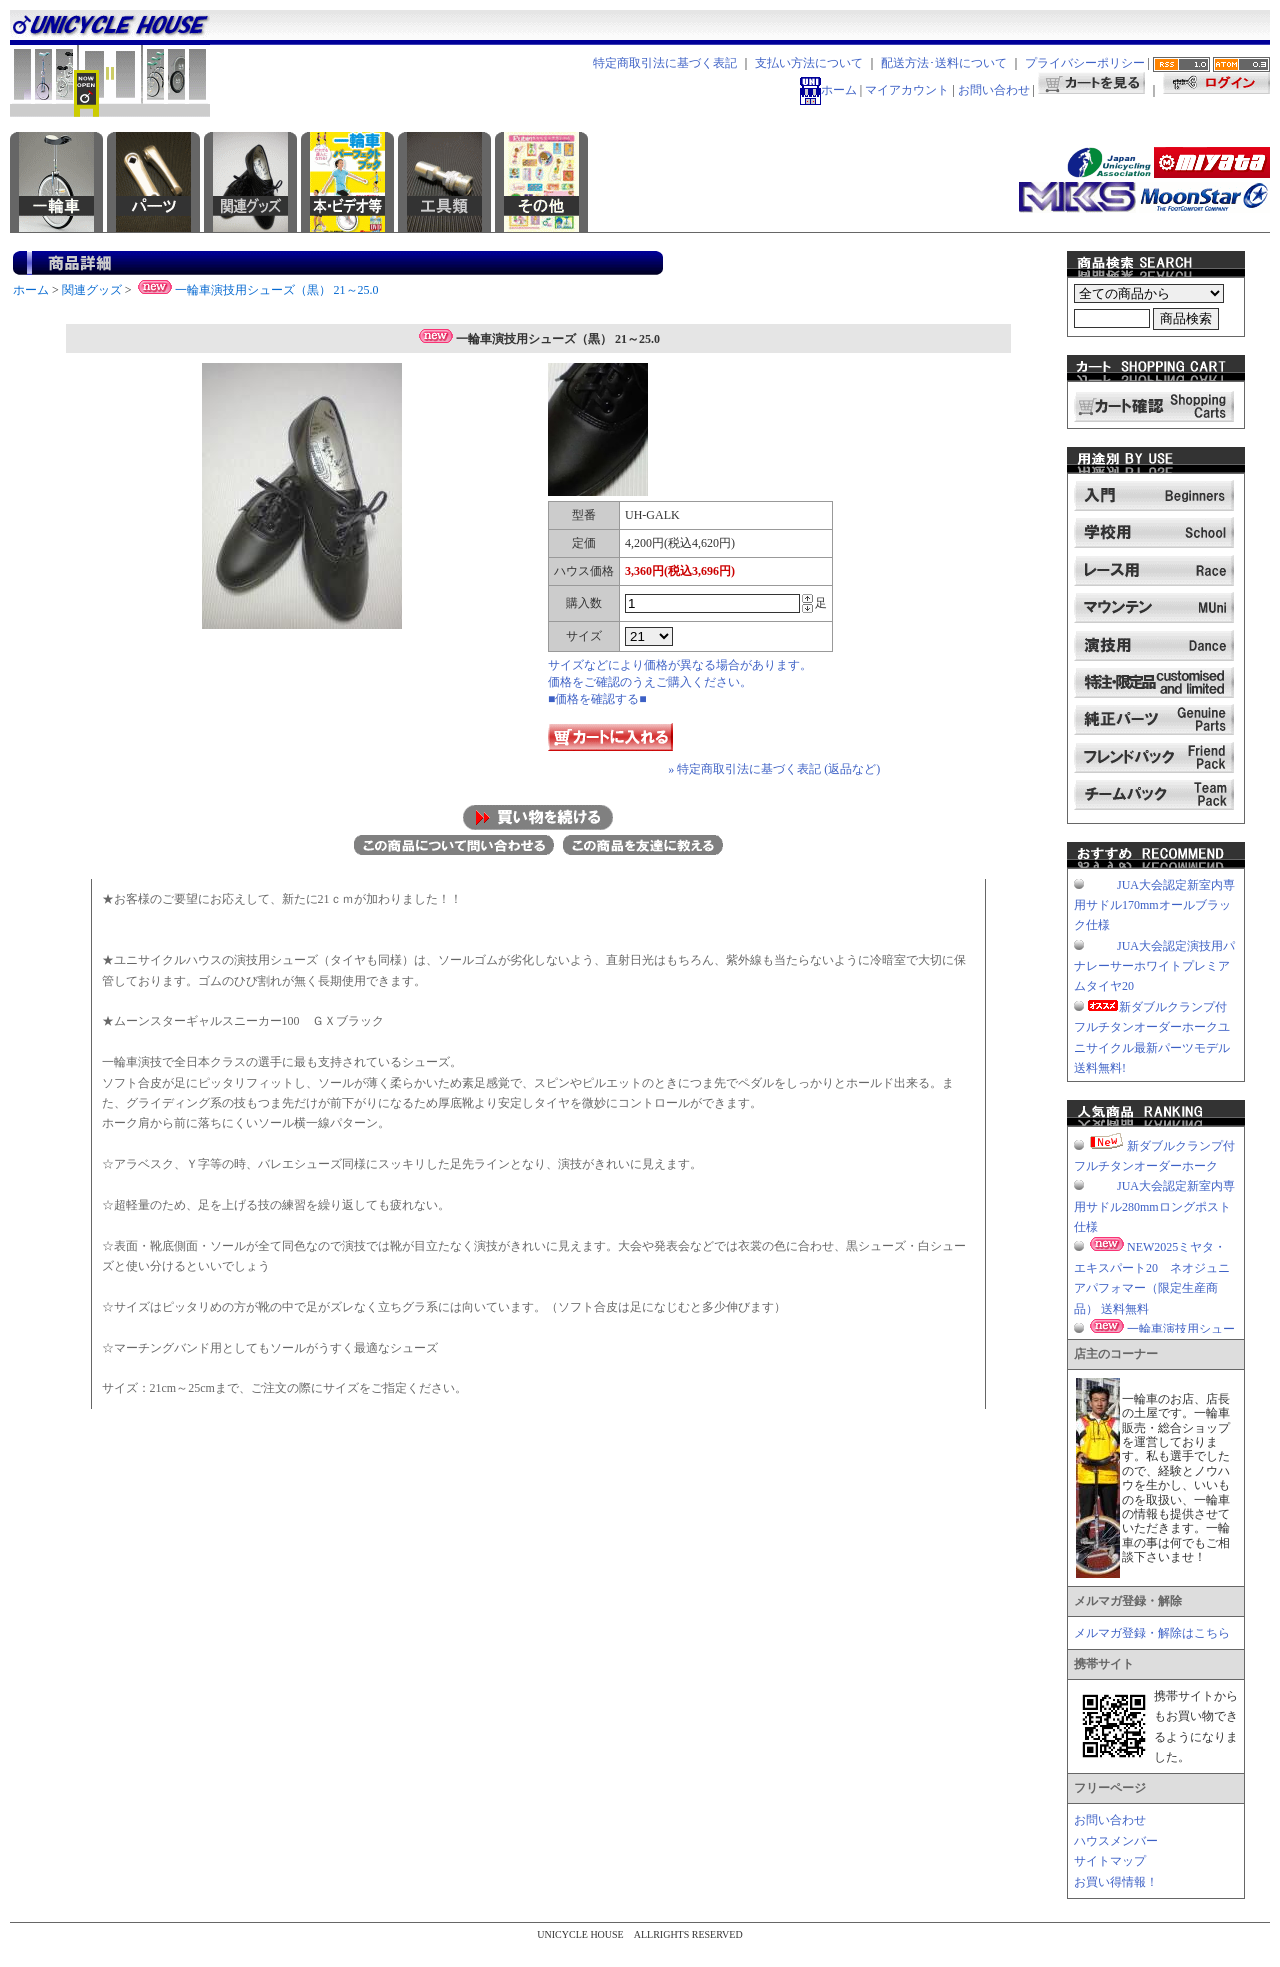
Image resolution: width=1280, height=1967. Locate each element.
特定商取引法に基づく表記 (665, 63)
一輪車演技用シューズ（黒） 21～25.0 (257, 290)
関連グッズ (92, 290)
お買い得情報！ (1116, 1882)
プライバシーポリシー (1085, 63)
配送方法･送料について (944, 63)
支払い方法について (809, 63)
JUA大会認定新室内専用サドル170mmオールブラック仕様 (1154, 905)
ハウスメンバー (1116, 1841)
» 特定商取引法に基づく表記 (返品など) (774, 769)
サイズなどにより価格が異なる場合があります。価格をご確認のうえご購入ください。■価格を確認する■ (680, 682)
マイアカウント (907, 90)
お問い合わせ (994, 90)
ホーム (828, 90)
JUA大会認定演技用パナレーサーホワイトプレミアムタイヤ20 (1154, 966)
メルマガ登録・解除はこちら (1152, 1633)
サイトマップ (1110, 1861)
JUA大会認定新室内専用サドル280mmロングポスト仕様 (1154, 1206)
